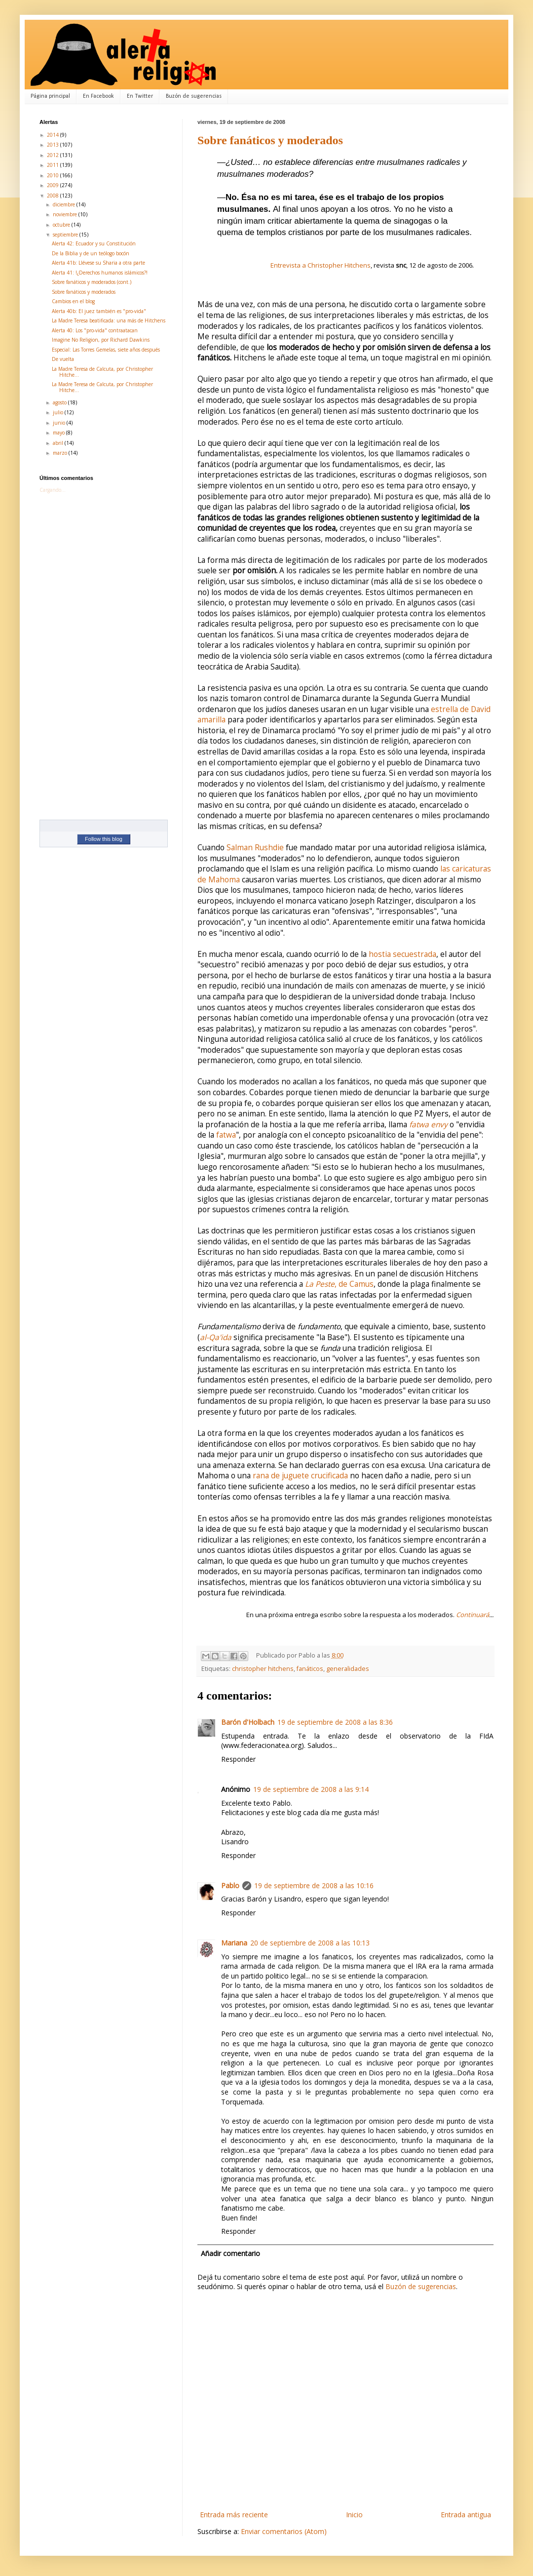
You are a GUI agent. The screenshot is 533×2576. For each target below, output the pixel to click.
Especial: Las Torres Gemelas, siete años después (106, 349)
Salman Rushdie (255, 847)
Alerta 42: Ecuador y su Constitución (94, 243)
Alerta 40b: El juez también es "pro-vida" (99, 311)
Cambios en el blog (73, 301)
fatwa (226, 1135)
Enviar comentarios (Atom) (284, 2531)
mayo (59, 432)
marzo (61, 452)
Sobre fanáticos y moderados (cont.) (91, 281)
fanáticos (310, 1668)
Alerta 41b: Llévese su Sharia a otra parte (98, 262)
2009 (53, 185)
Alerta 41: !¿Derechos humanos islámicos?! (100, 272)
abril (59, 442)
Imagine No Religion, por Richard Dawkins (101, 339)
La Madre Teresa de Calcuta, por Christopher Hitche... (102, 371)
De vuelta (63, 359)
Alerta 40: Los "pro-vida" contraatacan (95, 330)
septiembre (66, 234)
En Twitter (140, 96)
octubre (62, 224)
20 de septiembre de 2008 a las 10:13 (310, 1942)
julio (59, 412)
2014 (53, 134)
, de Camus (339, 1284)
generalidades (347, 1668)
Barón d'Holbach (247, 1722)
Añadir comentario (230, 2253)
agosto (60, 402)
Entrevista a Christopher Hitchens (320, 265)
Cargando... (52, 489)
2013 (53, 144)
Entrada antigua (466, 2514)
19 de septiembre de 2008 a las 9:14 (311, 1789)
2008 (53, 195)
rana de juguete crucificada (300, 1475)
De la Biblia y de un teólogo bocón (90, 253)
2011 (53, 164)
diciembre (64, 204)
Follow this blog (103, 839)
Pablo (230, 1885)
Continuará (472, 1614)
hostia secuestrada (402, 954)
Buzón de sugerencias (194, 96)
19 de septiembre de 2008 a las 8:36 (335, 1722)
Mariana (234, 1942)
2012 (53, 155)
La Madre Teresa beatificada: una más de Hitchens (108, 320)
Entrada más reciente (234, 2514)
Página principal (50, 96)
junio (60, 422)
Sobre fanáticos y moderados (270, 140)
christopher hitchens (263, 1668)
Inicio (354, 2514)
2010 (53, 175)
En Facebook (98, 96)
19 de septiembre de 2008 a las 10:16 (314, 1885)
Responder (238, 1759)
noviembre (65, 214)
